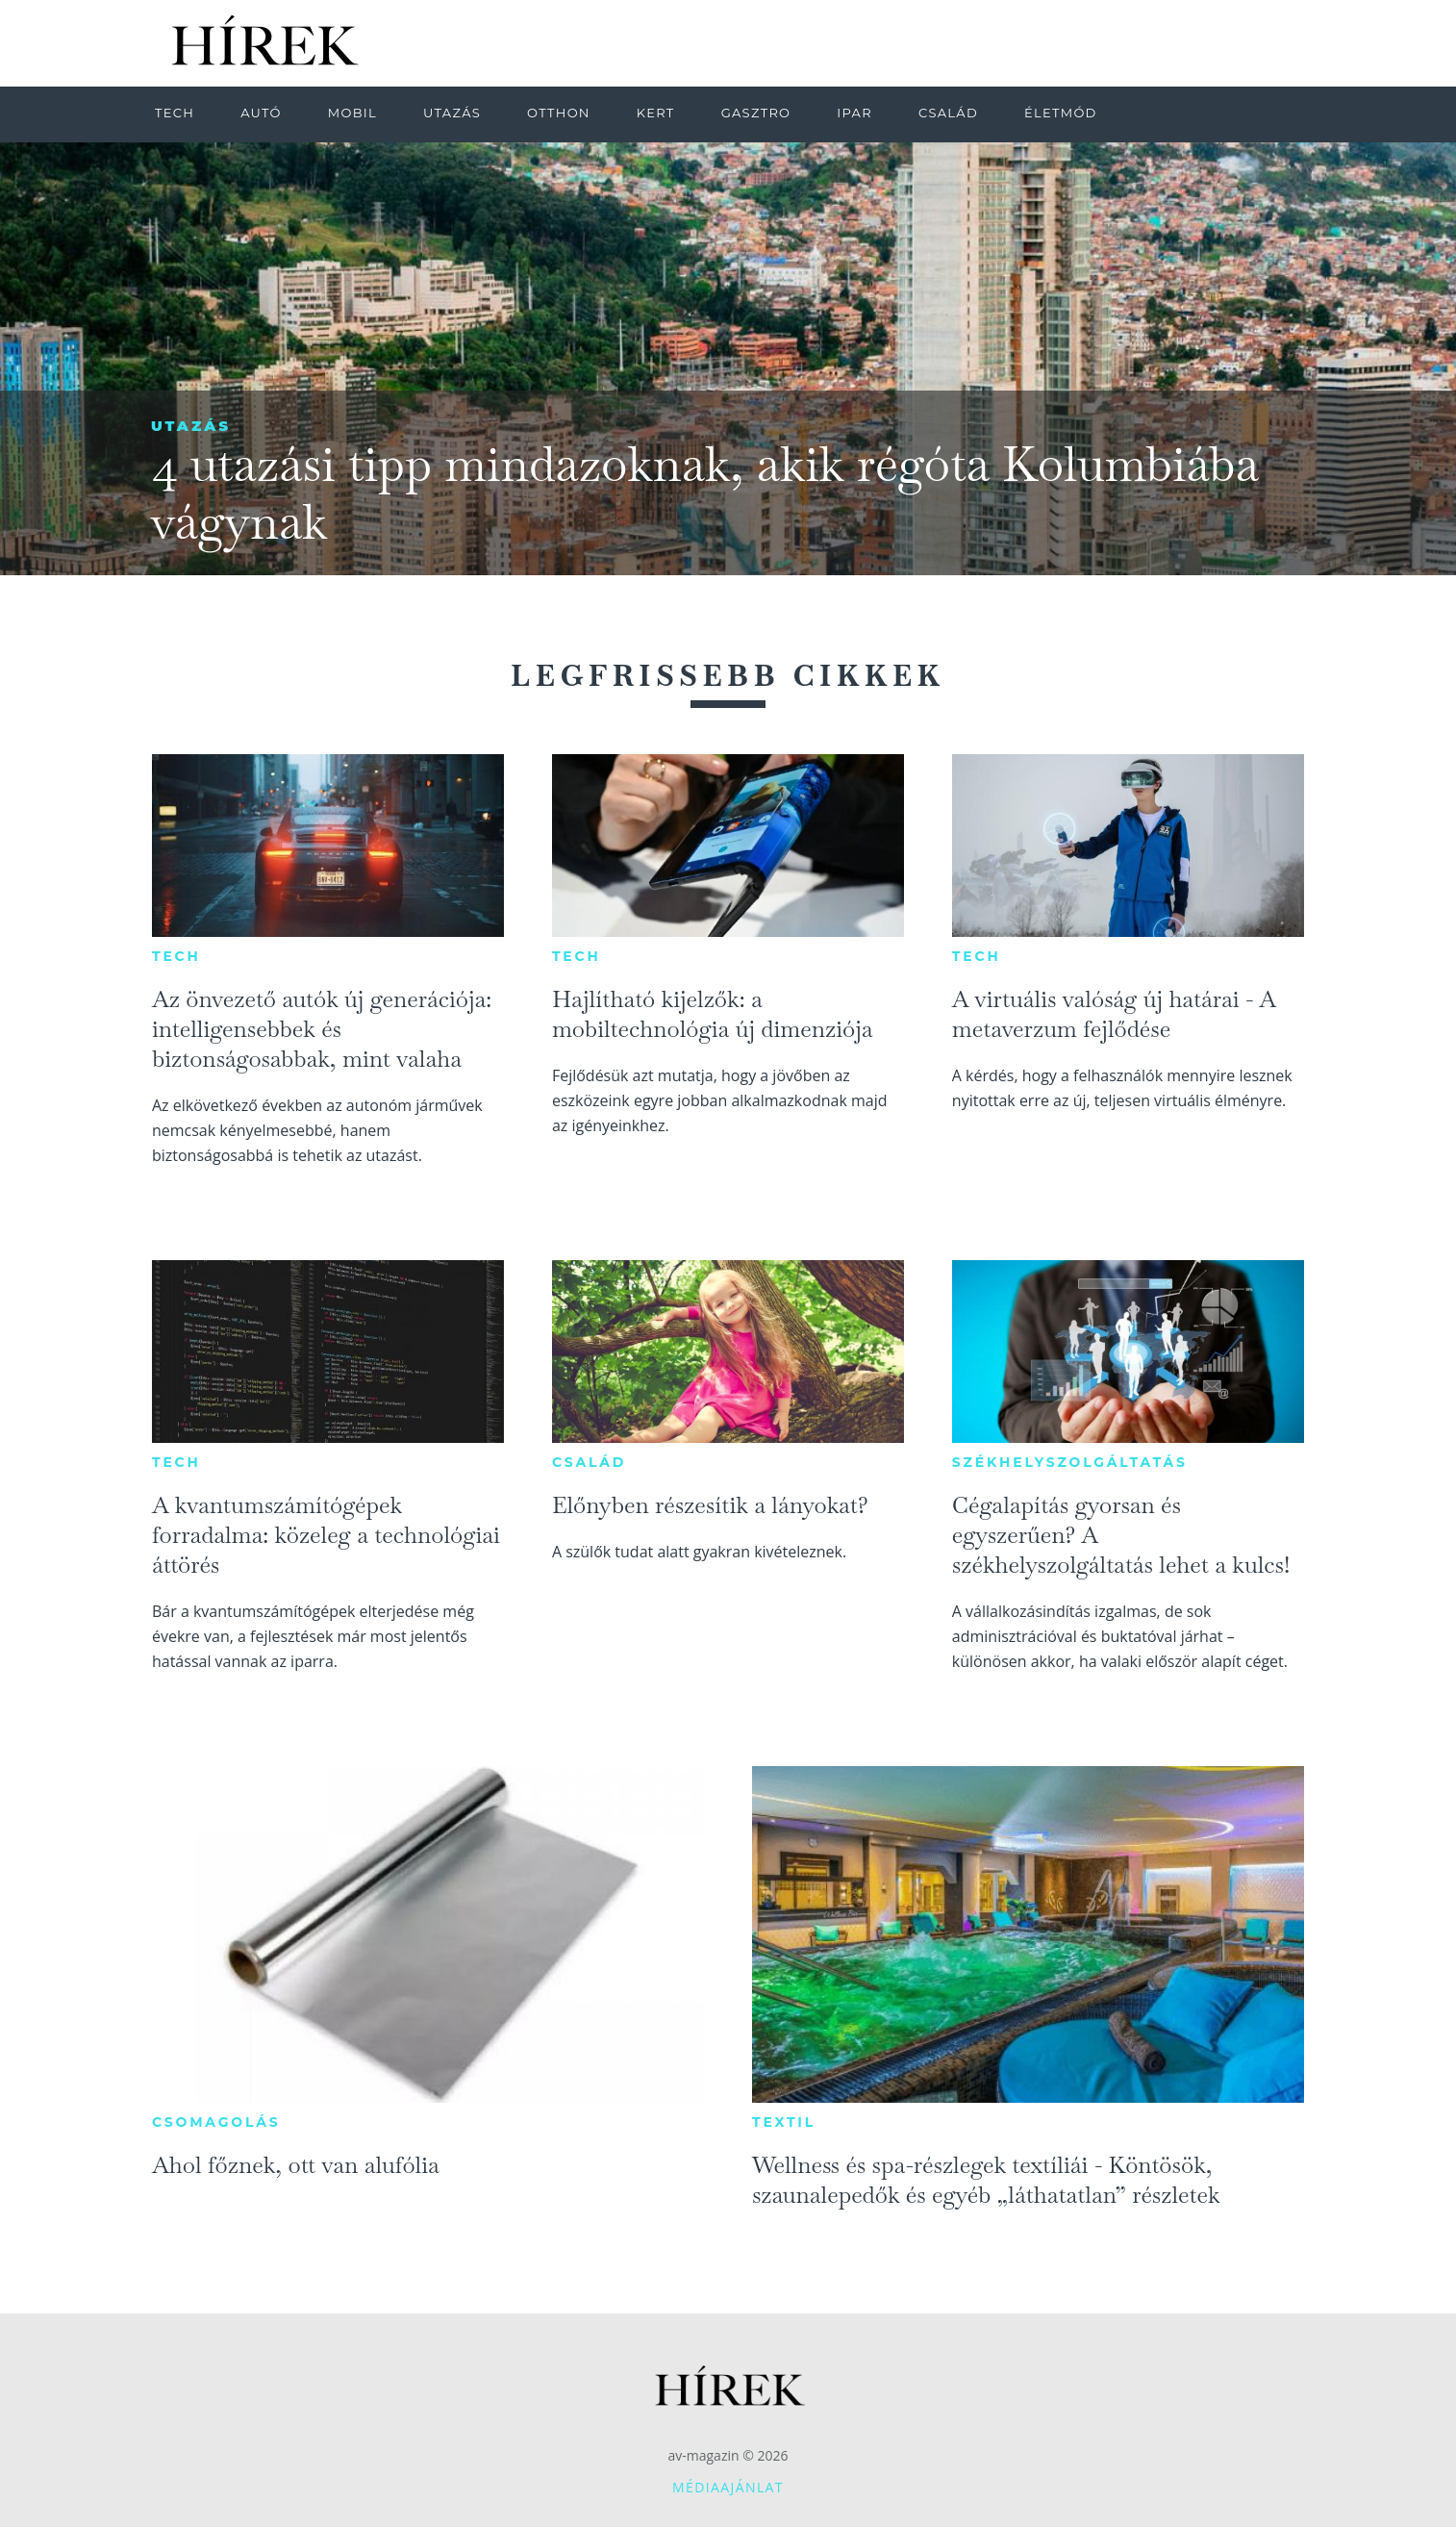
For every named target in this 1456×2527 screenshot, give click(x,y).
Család (589, 1462)
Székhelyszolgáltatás (1070, 1462)
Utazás (191, 426)
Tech (176, 956)
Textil (784, 2122)
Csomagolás (216, 2122)
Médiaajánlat (728, 2487)
